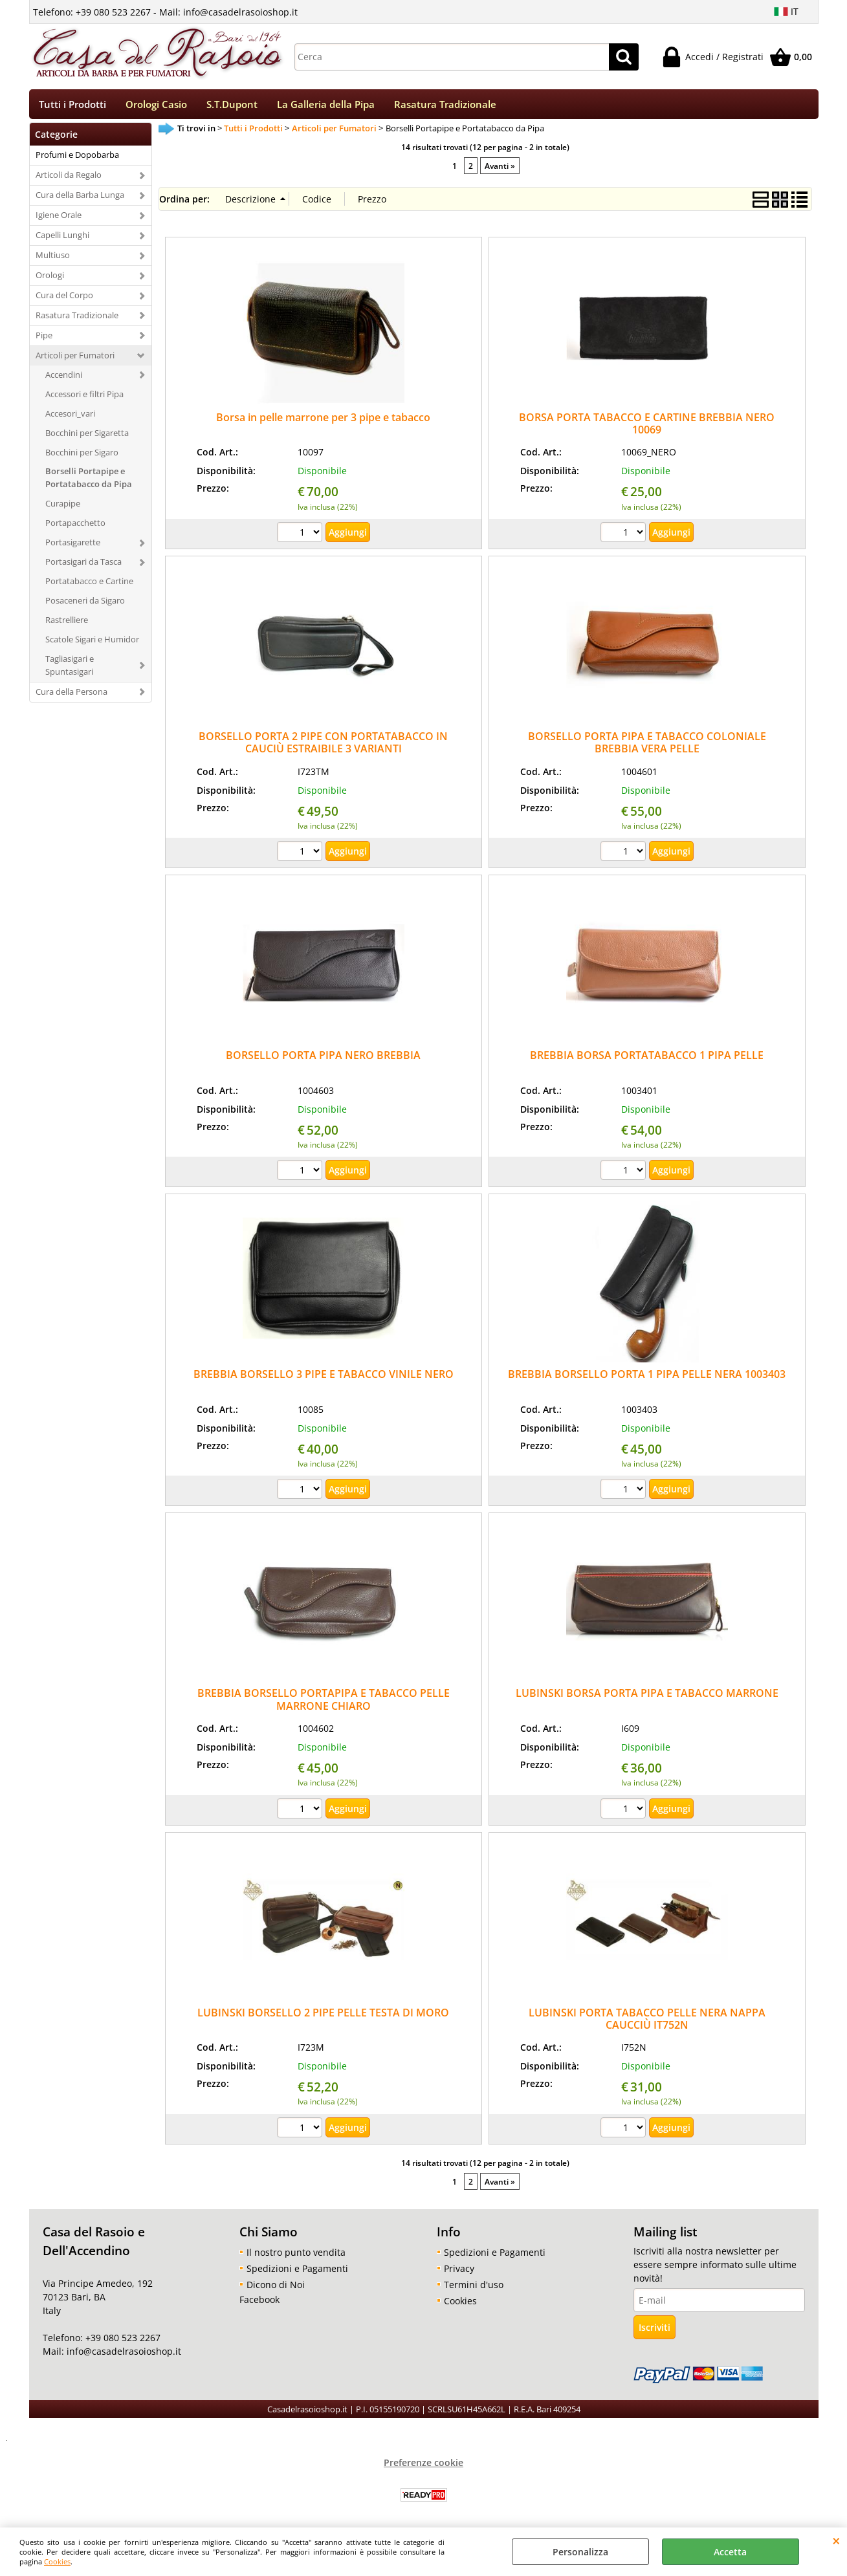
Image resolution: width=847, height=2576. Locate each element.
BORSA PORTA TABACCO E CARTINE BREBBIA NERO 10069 (647, 427)
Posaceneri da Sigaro (85, 605)
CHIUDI (836, 2540)
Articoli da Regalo (69, 179)
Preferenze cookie (423, 2466)
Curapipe (62, 508)
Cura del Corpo (64, 299)
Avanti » (500, 169)
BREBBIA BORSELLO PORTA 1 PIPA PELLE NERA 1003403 (647, 1378)
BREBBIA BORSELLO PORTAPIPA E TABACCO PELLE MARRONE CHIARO (323, 1703)
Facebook (259, 2303)
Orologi (50, 279)
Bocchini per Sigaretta (87, 436)
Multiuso (53, 259)
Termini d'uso (473, 2288)
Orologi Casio (156, 106)
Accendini (63, 378)
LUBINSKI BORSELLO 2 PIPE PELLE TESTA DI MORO (323, 2016)
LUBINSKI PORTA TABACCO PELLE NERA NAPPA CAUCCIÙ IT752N (647, 2022)
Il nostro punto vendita (296, 2256)
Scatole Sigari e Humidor (92, 643)
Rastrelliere (66, 624)
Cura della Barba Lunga (80, 199)
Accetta (730, 2552)
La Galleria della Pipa (326, 106)
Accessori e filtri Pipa (84, 398)
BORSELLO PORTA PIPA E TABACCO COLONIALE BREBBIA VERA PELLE (647, 747)
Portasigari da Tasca (83, 566)
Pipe (44, 339)
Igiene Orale (59, 219)
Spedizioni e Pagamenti (297, 2272)
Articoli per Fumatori (75, 359)
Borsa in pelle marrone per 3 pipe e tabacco (323, 421)
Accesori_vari (70, 417)
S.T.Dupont (232, 106)
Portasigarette (72, 546)
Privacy (459, 2272)
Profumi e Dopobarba (77, 159)
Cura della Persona (71, 695)
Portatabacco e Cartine (89, 585)
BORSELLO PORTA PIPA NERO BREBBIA (323, 1060)
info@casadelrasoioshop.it (122, 2356)
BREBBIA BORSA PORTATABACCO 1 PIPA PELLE (647, 1060)
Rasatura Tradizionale (445, 106)
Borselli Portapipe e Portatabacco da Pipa (88, 482)
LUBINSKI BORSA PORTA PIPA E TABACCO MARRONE (647, 1697)
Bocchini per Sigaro (81, 456)
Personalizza (580, 2552)
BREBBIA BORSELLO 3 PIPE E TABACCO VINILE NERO (323, 1378)
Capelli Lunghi (62, 239)
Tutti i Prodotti (72, 106)
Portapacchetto (75, 527)
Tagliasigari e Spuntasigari (69, 669)
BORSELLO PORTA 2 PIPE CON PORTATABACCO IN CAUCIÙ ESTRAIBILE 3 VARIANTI (323, 747)
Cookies (57, 2561)
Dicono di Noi (276, 2288)
